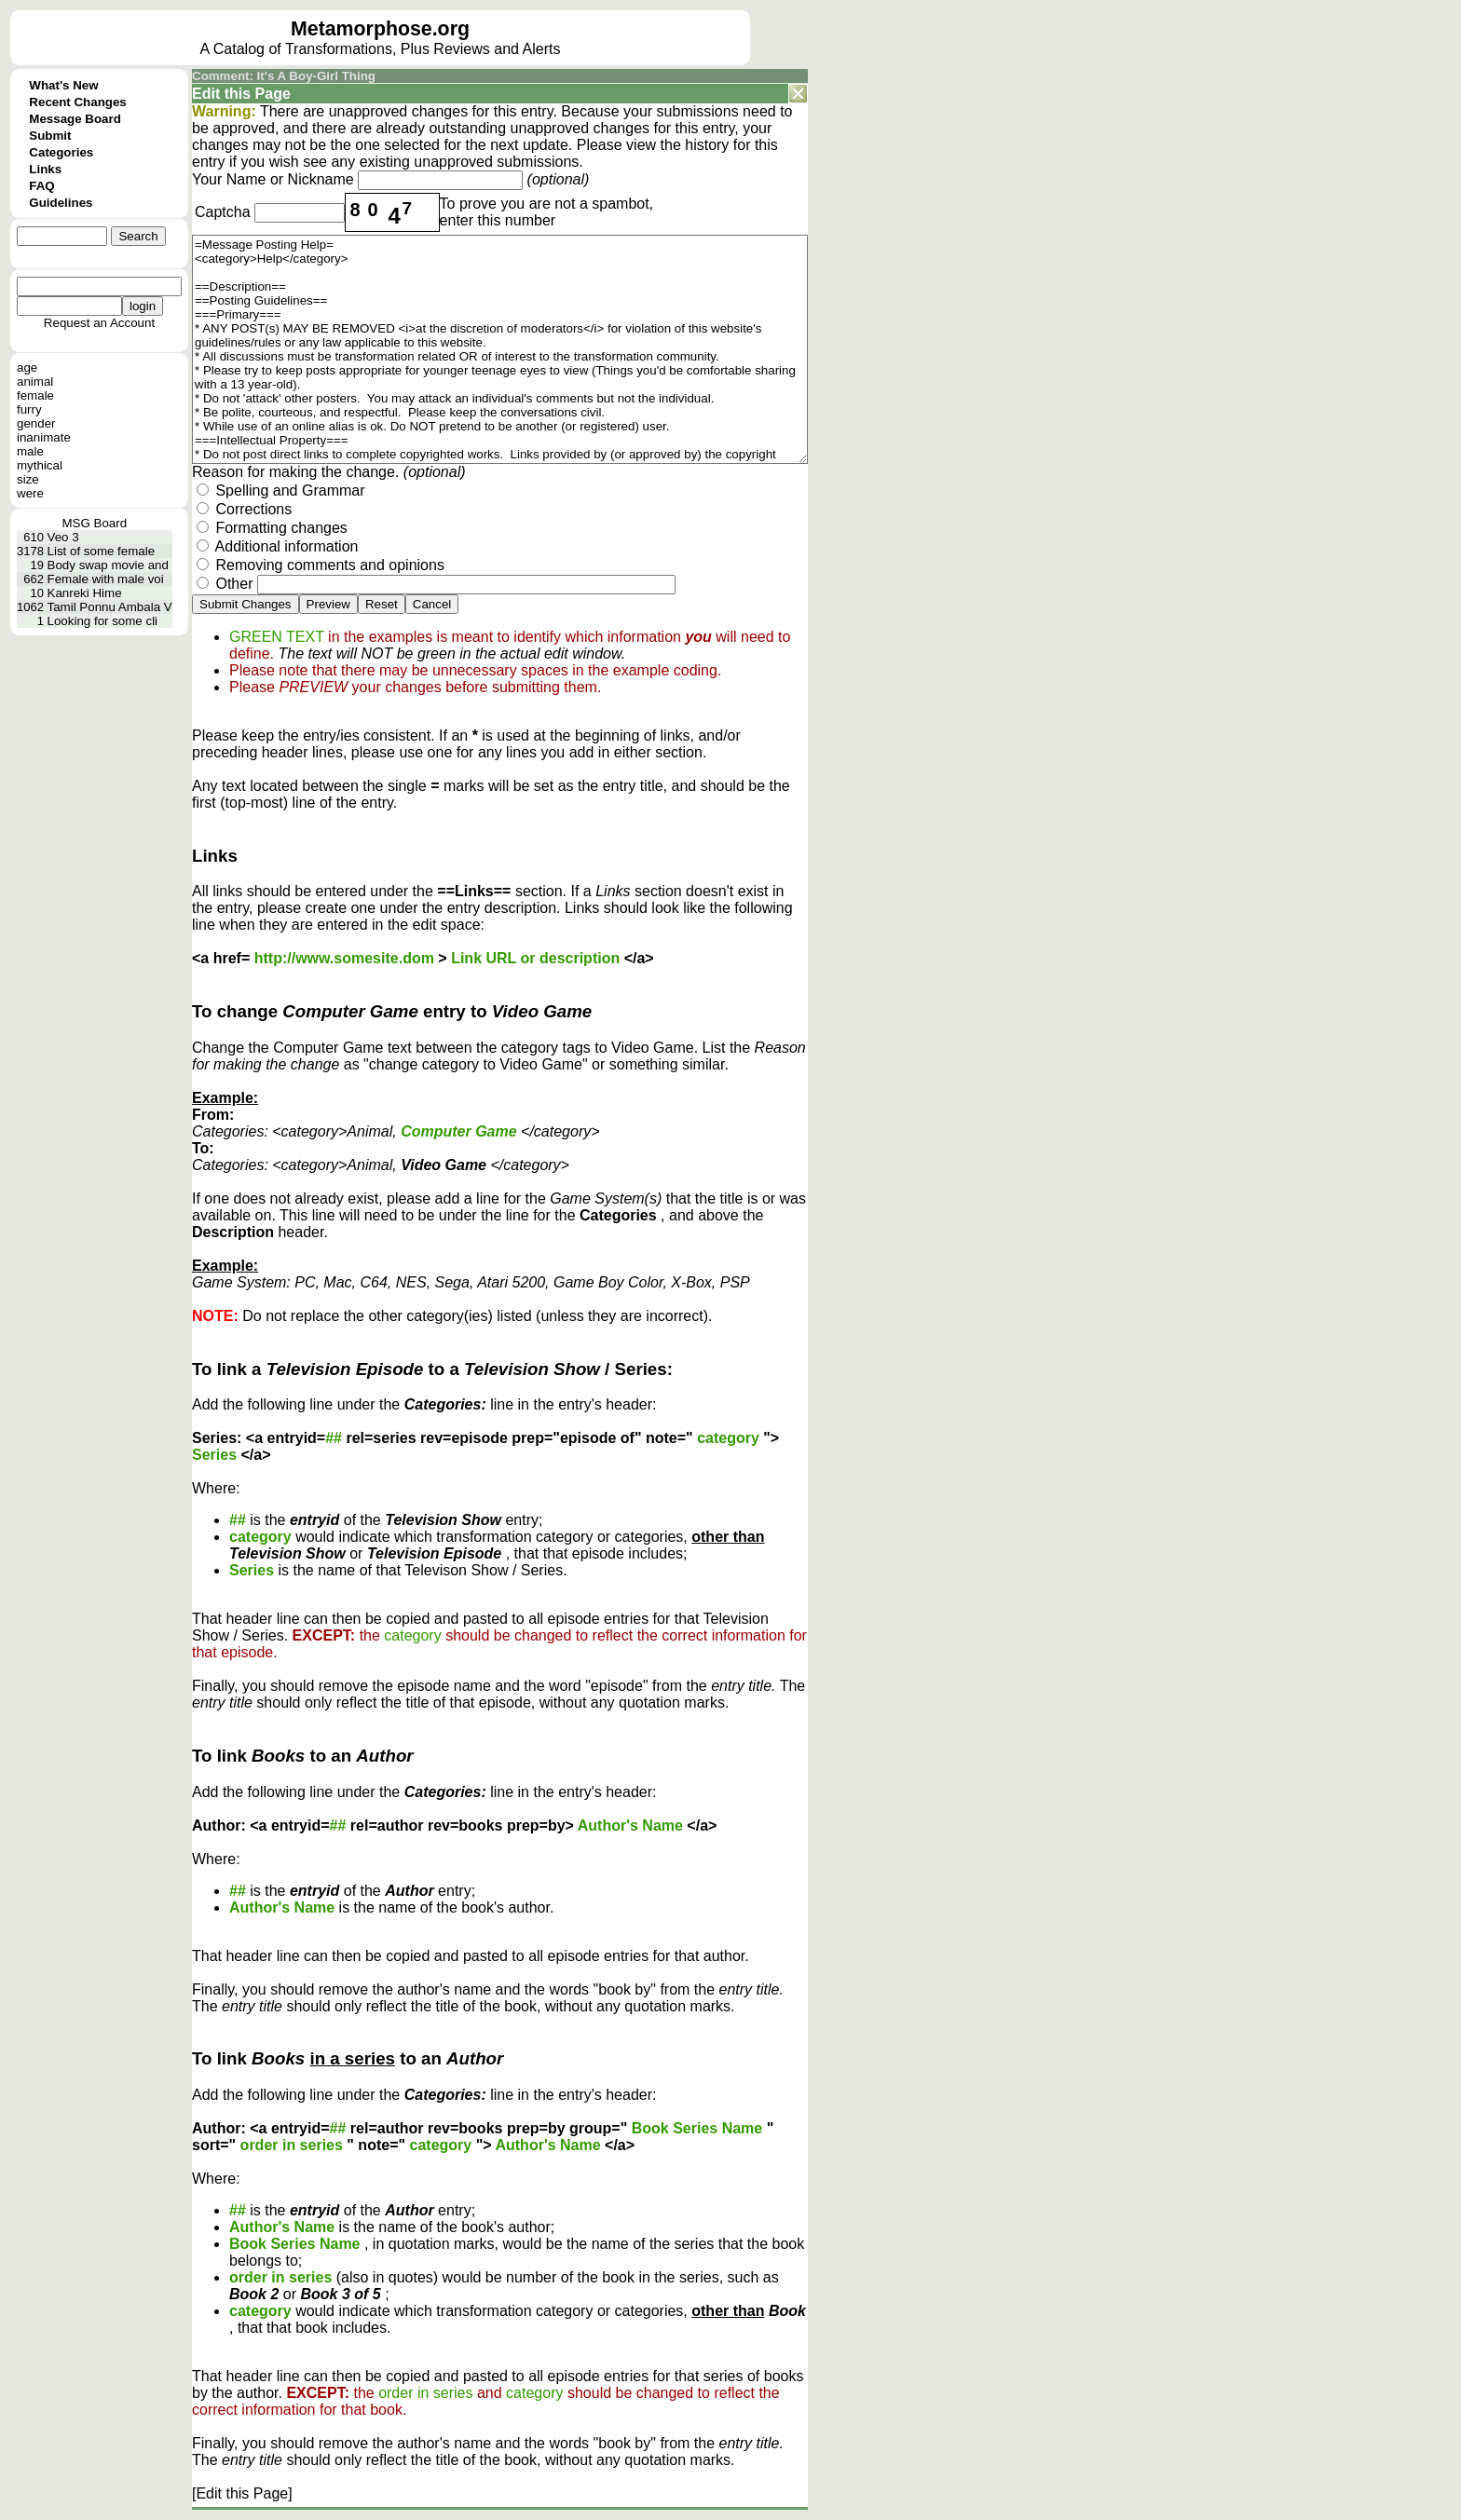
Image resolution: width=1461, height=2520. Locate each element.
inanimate (44, 437)
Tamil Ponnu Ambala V (110, 607)
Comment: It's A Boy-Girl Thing (283, 76)
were (30, 493)
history (707, 145)
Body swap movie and (108, 565)
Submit (50, 136)
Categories (61, 152)
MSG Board (95, 523)
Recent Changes (77, 102)
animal (35, 381)
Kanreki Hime (85, 593)
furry (29, 409)
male (30, 451)
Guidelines (60, 203)
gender (36, 423)
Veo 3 (63, 537)
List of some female (102, 551)
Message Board (75, 119)
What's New (63, 85)
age (27, 368)
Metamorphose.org (380, 29)
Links (45, 169)
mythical (39, 465)
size (28, 479)
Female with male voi (106, 579)
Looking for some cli (103, 621)
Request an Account (99, 323)
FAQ (41, 186)
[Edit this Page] (242, 2493)
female (35, 395)
